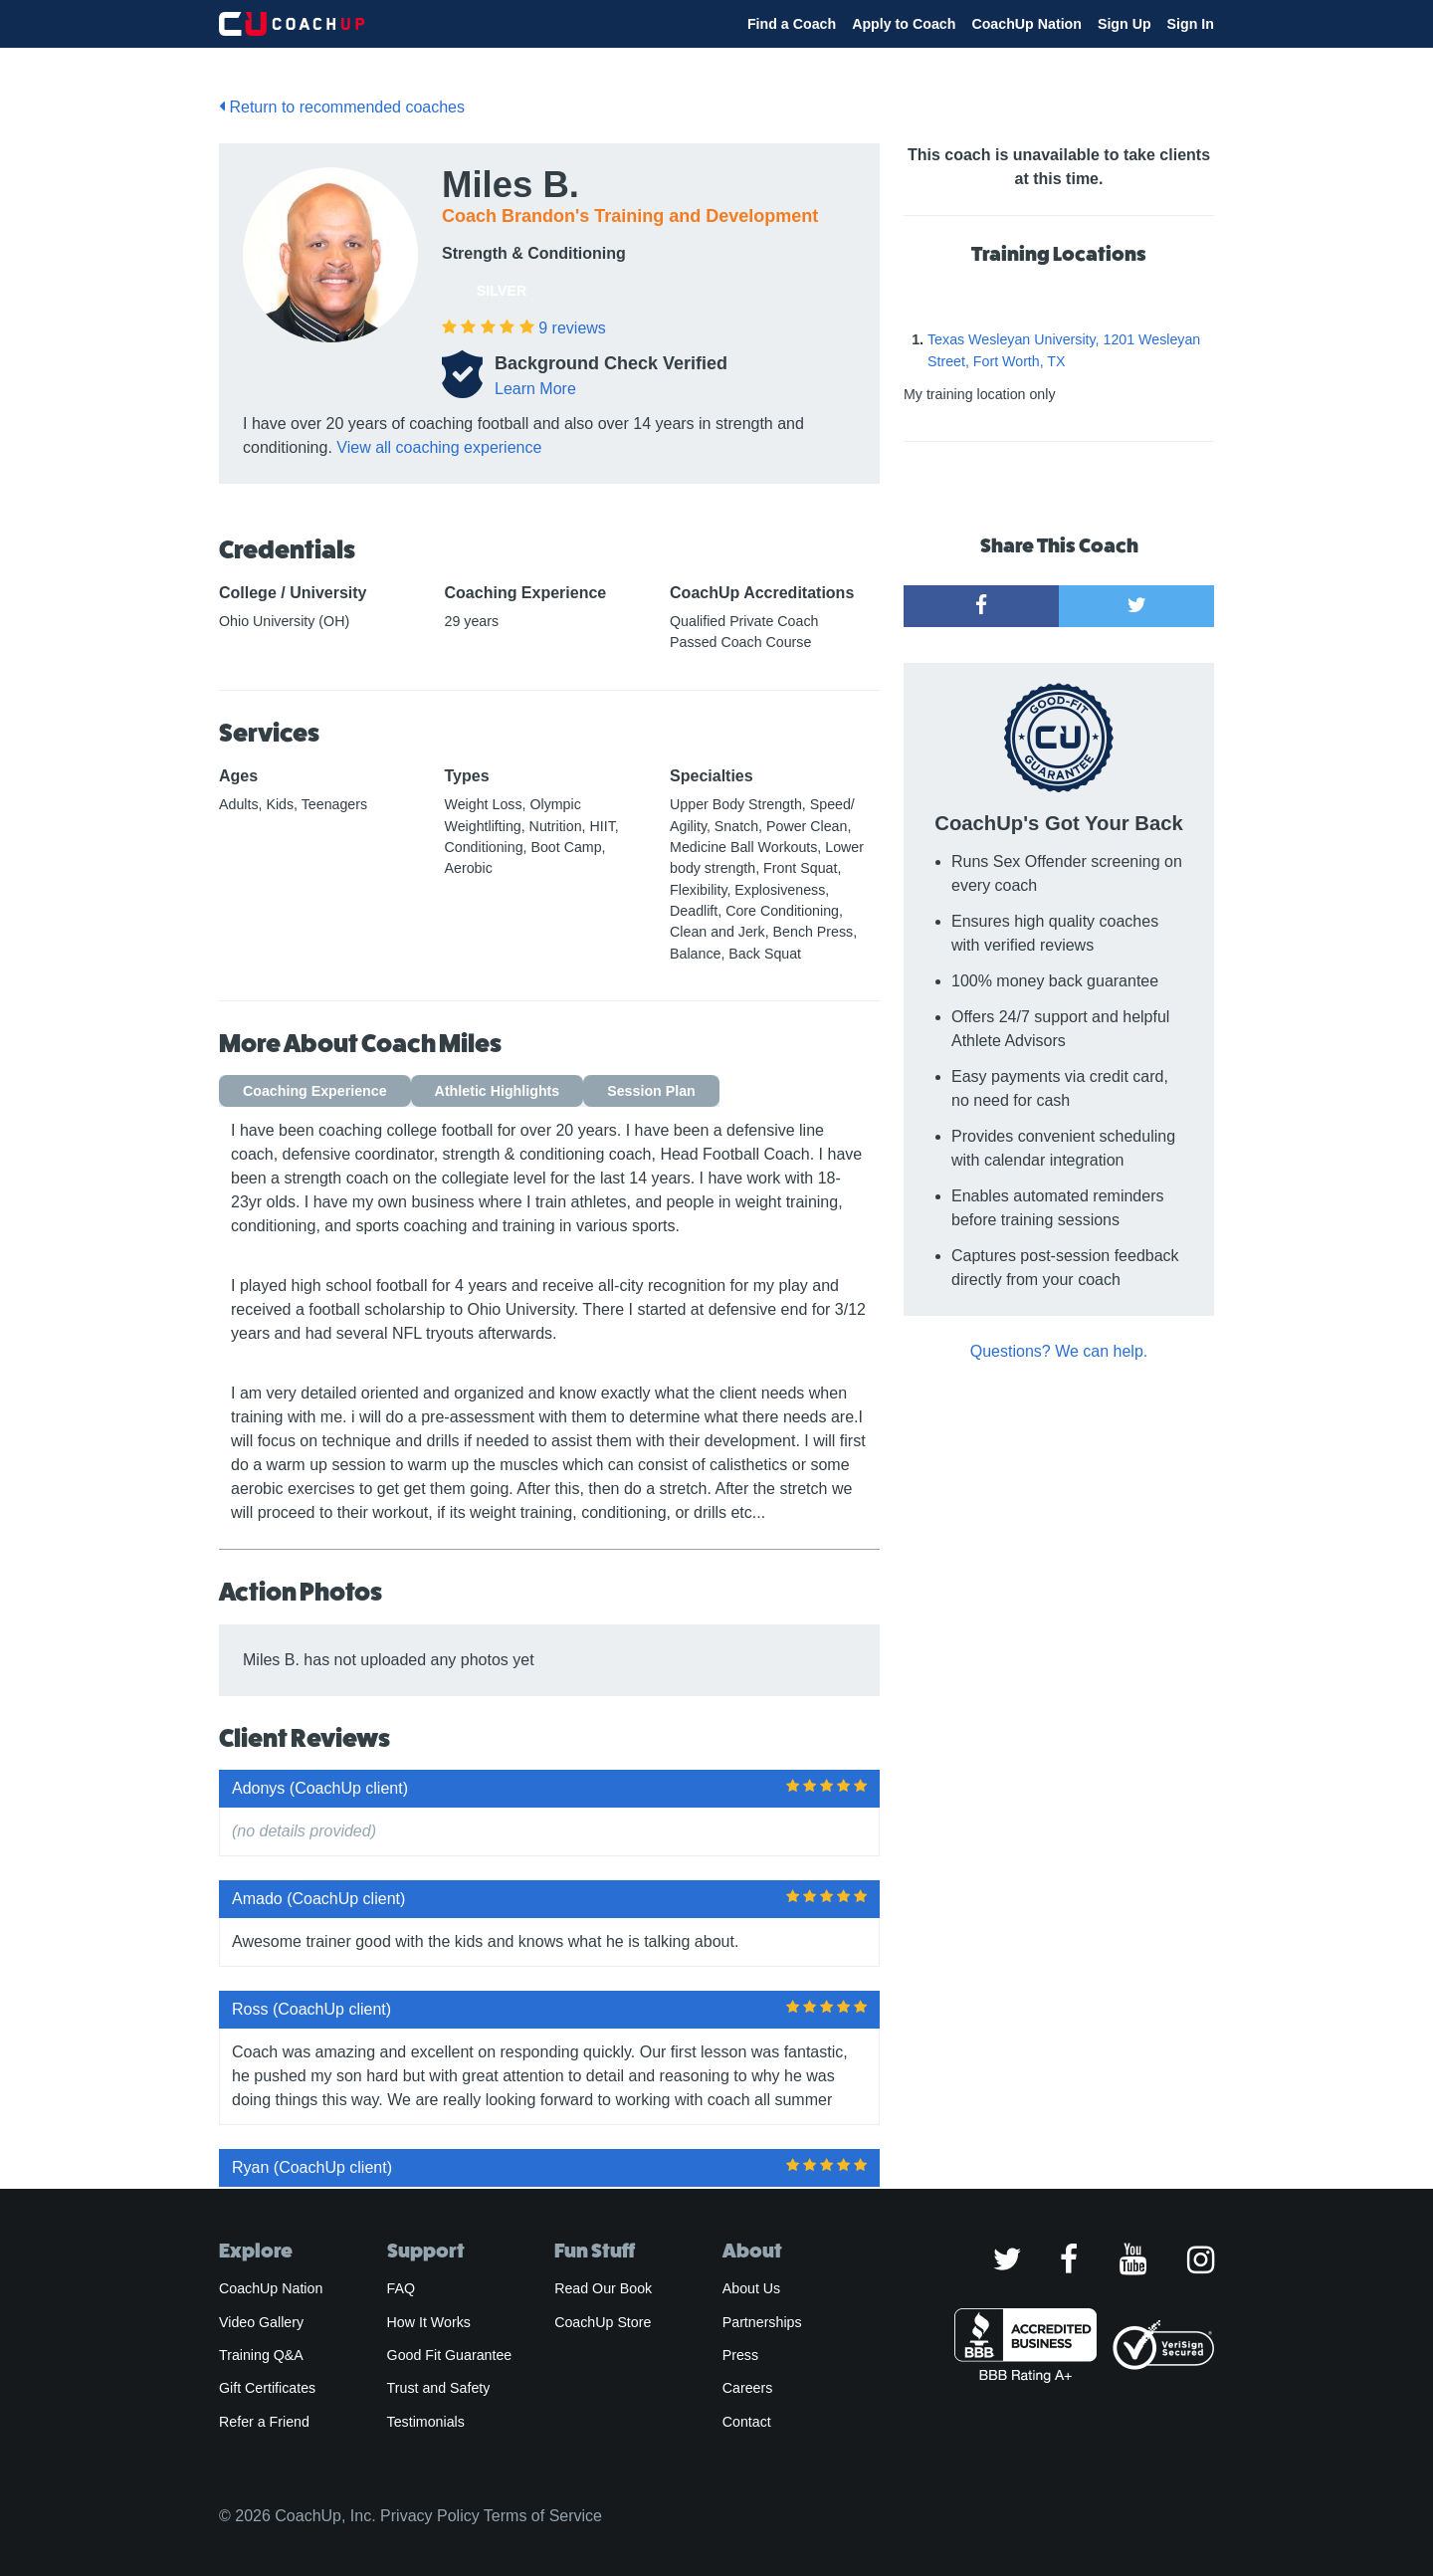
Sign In (1190, 24)
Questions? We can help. (1058, 1351)
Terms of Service (543, 2515)
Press (740, 2355)
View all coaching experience (438, 447)
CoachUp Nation (1026, 24)
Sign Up (1124, 24)
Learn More (535, 388)
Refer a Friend (264, 2422)
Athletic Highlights (497, 1091)
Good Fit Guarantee (449, 2355)
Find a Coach (791, 24)
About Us (751, 2288)
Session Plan (651, 1091)
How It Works (429, 2322)
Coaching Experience (315, 1091)
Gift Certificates (267, 2388)
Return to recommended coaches (342, 107)
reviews (572, 328)
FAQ (401, 2288)
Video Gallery (261, 2322)
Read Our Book (603, 2288)
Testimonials (426, 2422)
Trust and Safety (439, 2388)
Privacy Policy (430, 2515)
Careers (747, 2388)
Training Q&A (261, 2355)
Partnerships (762, 2322)
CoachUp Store (602, 2322)
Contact (746, 2422)
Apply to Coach (903, 24)
